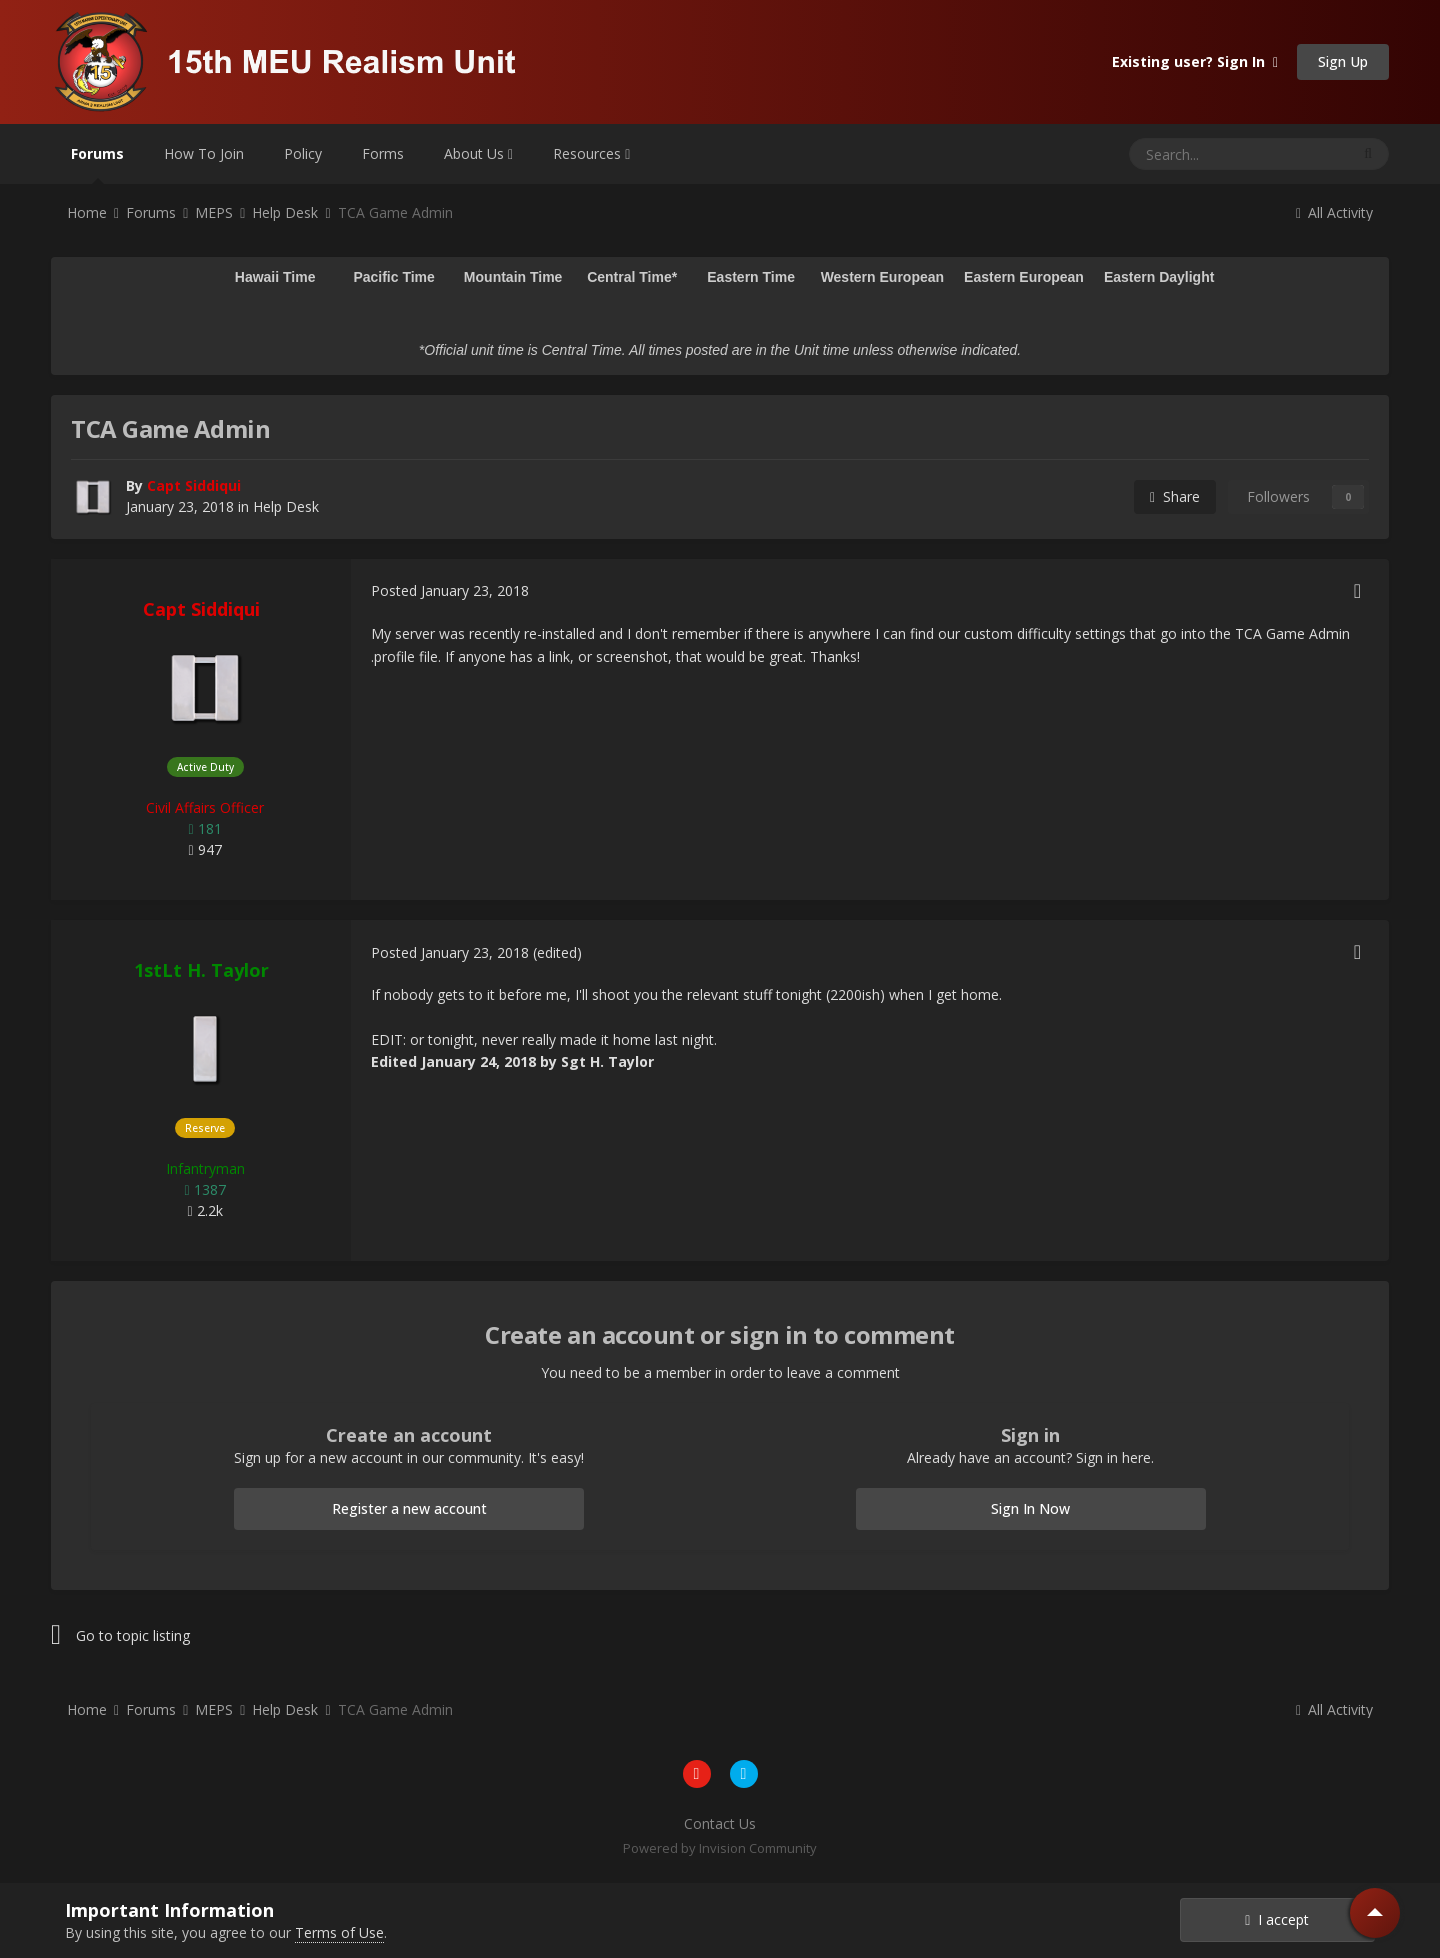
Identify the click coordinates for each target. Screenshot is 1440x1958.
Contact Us (720, 1823)
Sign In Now (1030, 1508)
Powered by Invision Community (720, 1848)
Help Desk (286, 506)
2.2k (204, 1210)
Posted (450, 590)
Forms (383, 153)
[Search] (1190, 154)
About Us (478, 153)
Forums (97, 164)
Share (1175, 496)
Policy (303, 153)
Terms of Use (339, 1932)
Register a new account (409, 1508)
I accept (1277, 1919)
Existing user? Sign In (1195, 61)
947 (204, 849)
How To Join (204, 153)
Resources (591, 153)
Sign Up (1343, 61)
